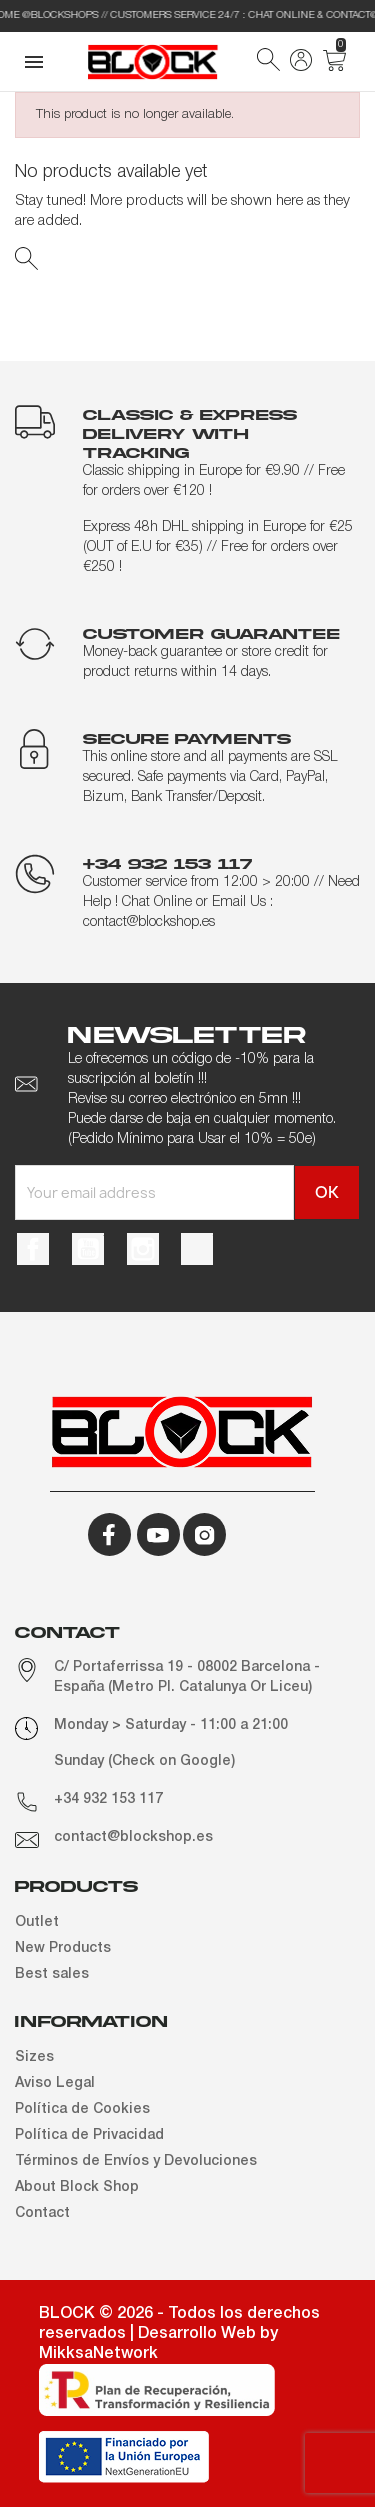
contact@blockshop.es (133, 1837)
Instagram (143, 1249)
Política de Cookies (82, 2109)
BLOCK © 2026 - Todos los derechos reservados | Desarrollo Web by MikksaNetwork (179, 2334)
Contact (42, 2213)
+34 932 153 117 (108, 1799)
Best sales (52, 1974)
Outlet (37, 1922)
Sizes (34, 2057)
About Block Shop (77, 2187)
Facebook (33, 1249)
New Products (63, 1948)
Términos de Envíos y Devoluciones (136, 2161)
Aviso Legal (55, 2083)
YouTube (88, 1249)
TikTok (197, 1249)
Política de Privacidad (89, 2135)
